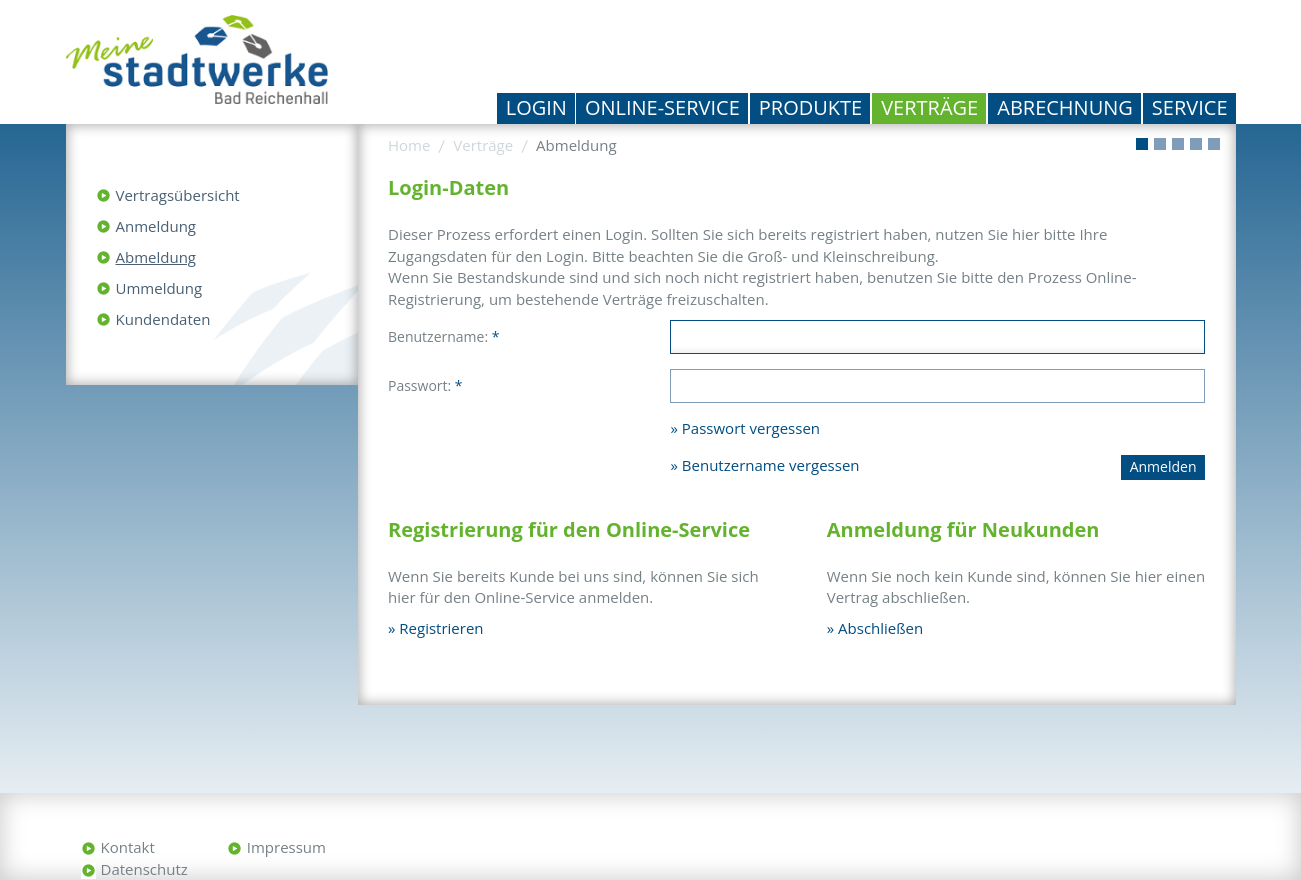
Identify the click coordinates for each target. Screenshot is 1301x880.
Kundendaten (163, 319)
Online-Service (662, 107)
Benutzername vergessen (771, 465)
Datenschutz (144, 869)
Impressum (286, 847)
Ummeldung (159, 288)
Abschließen (880, 628)
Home (409, 145)
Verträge (929, 107)
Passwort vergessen (751, 428)
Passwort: (425, 385)
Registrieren (441, 628)
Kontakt (128, 847)
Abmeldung (156, 257)
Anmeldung (156, 226)
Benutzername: (443, 336)
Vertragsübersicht (178, 195)
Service (1190, 107)
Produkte (810, 107)
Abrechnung (1065, 107)
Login (536, 107)
